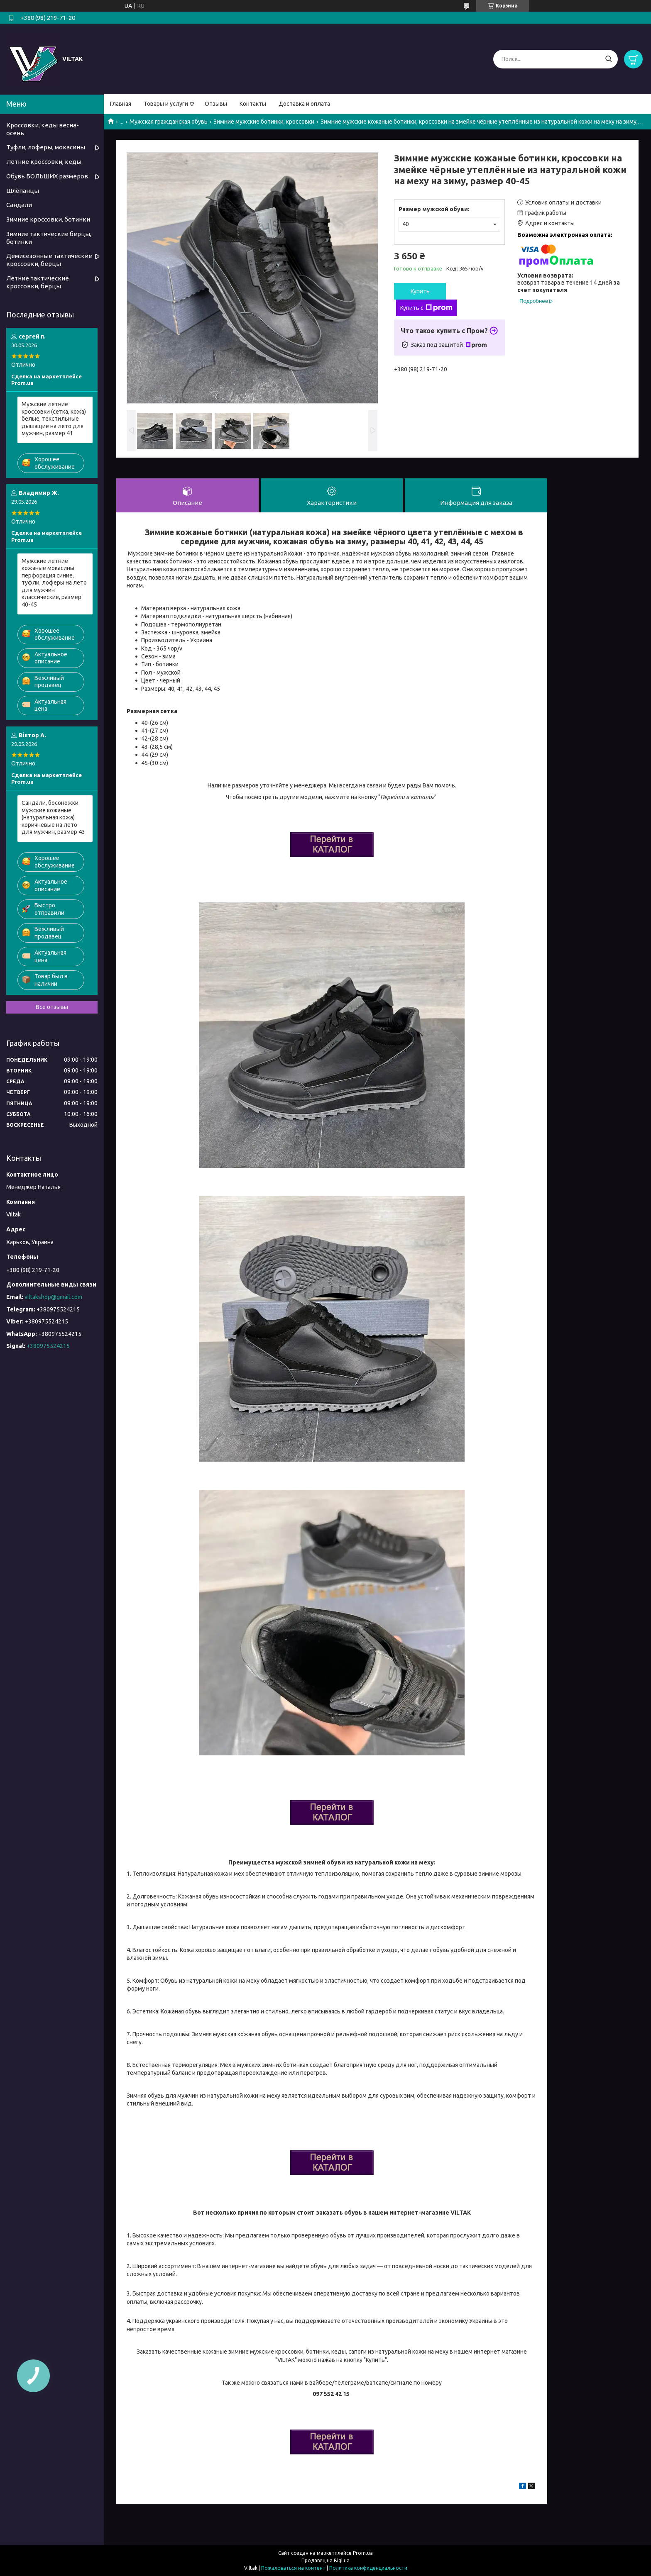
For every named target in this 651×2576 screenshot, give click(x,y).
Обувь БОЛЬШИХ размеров (47, 176)
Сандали (19, 204)
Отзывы (216, 103)
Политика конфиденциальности (368, 2568)
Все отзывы (52, 1007)
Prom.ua (363, 2553)
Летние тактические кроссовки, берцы (37, 282)
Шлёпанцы (22, 190)
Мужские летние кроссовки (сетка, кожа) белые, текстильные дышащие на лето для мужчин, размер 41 (54, 418)
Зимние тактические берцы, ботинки (48, 237)
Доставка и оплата (304, 103)
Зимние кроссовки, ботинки (48, 219)
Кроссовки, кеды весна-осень (42, 129)
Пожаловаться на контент (293, 2568)
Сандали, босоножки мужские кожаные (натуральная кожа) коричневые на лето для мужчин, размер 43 (53, 817)
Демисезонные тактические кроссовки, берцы (49, 259)
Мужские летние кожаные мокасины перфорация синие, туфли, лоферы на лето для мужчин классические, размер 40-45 (54, 583)
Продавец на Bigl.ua (325, 2560)
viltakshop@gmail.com (53, 1297)
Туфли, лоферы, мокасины (45, 147)
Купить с (426, 308)
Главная (120, 103)
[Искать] (608, 59)
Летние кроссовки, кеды (43, 161)
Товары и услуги (166, 103)
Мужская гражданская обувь (169, 121)
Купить (420, 291)
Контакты (253, 103)
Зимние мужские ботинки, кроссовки (263, 121)
